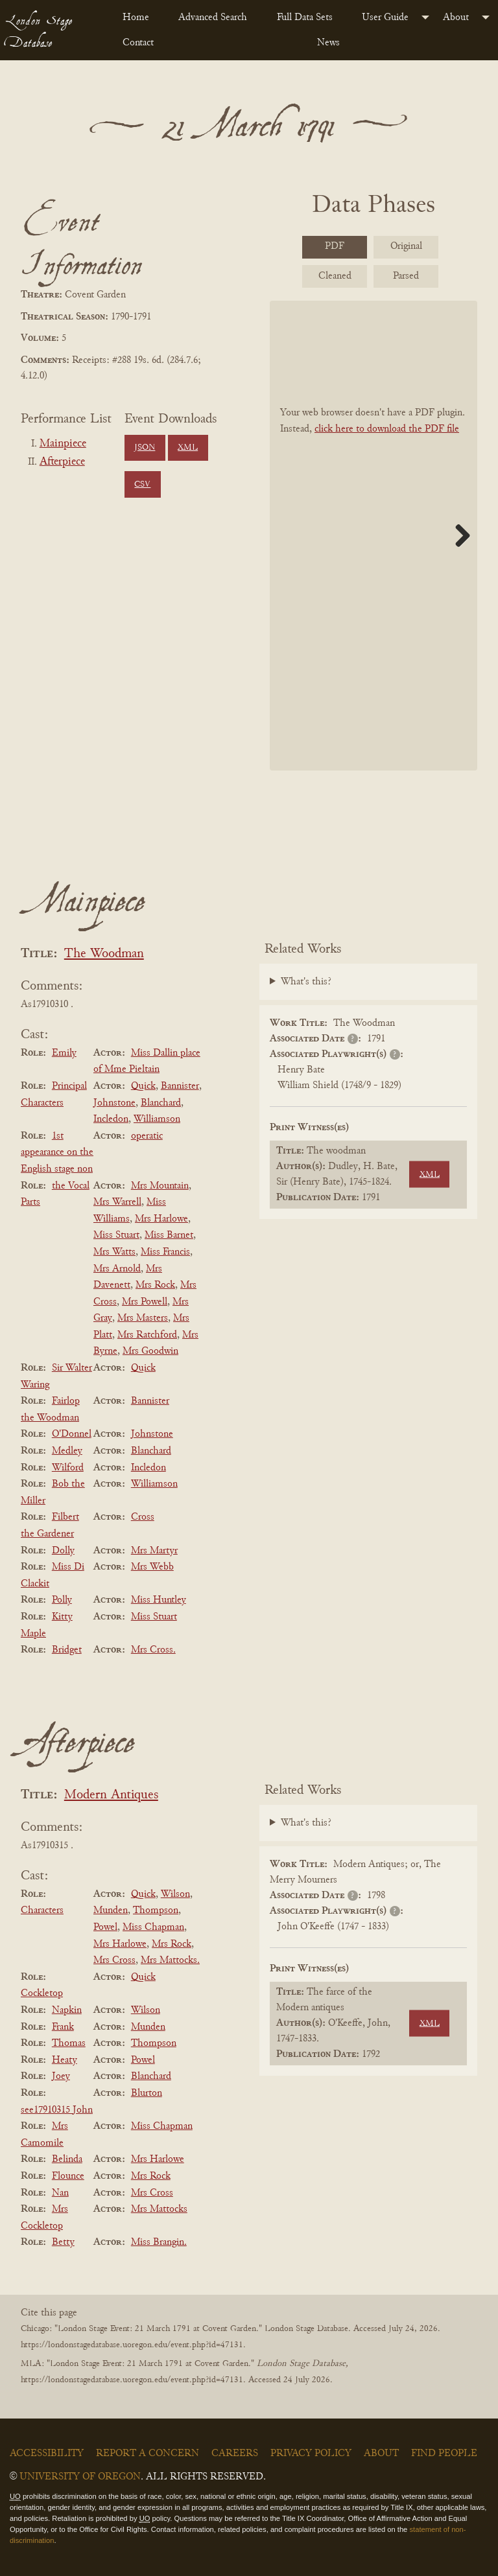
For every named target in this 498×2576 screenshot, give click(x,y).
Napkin (67, 2010)
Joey (61, 2076)
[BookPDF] (373, 536)
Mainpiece (63, 444)
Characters (42, 1910)
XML (188, 447)
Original (406, 246)
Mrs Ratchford (147, 1335)
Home (136, 17)
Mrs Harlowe (161, 1219)
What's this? (306, 982)
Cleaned (334, 276)
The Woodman (104, 954)
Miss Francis (165, 1252)
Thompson (155, 1910)
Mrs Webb (152, 1567)
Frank (63, 2027)
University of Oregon (80, 2477)
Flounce (68, 2176)
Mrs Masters (142, 1318)
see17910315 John (57, 2110)
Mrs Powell (144, 1302)
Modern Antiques (111, 1795)
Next (458, 535)
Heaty (64, 2060)
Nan (60, 2193)
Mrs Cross (114, 1960)
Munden (110, 1910)
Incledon (110, 1119)
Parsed (406, 276)
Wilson (175, 1894)
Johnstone (114, 1103)
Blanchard (161, 1103)
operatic (147, 1136)
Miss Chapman (153, 1927)
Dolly (63, 1551)
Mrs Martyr (154, 1551)
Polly (62, 1600)
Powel (105, 1927)
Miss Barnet (169, 1235)
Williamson (157, 1119)
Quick (143, 1086)
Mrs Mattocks (159, 2209)
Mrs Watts (114, 1252)
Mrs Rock (155, 1285)
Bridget (67, 1650)
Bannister (180, 1086)
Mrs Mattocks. (170, 1960)
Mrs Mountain (160, 1186)
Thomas (69, 2043)
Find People (444, 2453)
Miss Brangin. (159, 2242)
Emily (64, 1053)
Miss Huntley (158, 1600)
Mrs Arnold (117, 1269)
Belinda (67, 2159)
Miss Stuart (116, 1235)
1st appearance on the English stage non (57, 1152)
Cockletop (42, 1993)
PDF (334, 246)
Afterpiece (62, 462)
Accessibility (47, 2453)
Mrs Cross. (153, 1650)
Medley (67, 1451)
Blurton (146, 2093)
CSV (142, 484)
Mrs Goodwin (150, 1351)
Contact (138, 43)
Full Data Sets (305, 17)
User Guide (385, 17)
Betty (63, 2242)
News (328, 43)
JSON (144, 447)
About (456, 17)
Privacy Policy (310, 2453)
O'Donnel (71, 1434)
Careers (234, 2453)
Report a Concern (147, 2453)
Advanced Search (212, 17)
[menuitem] (140, 17)
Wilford (68, 1468)
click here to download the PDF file (386, 429)
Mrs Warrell (117, 1202)
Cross (142, 1517)
